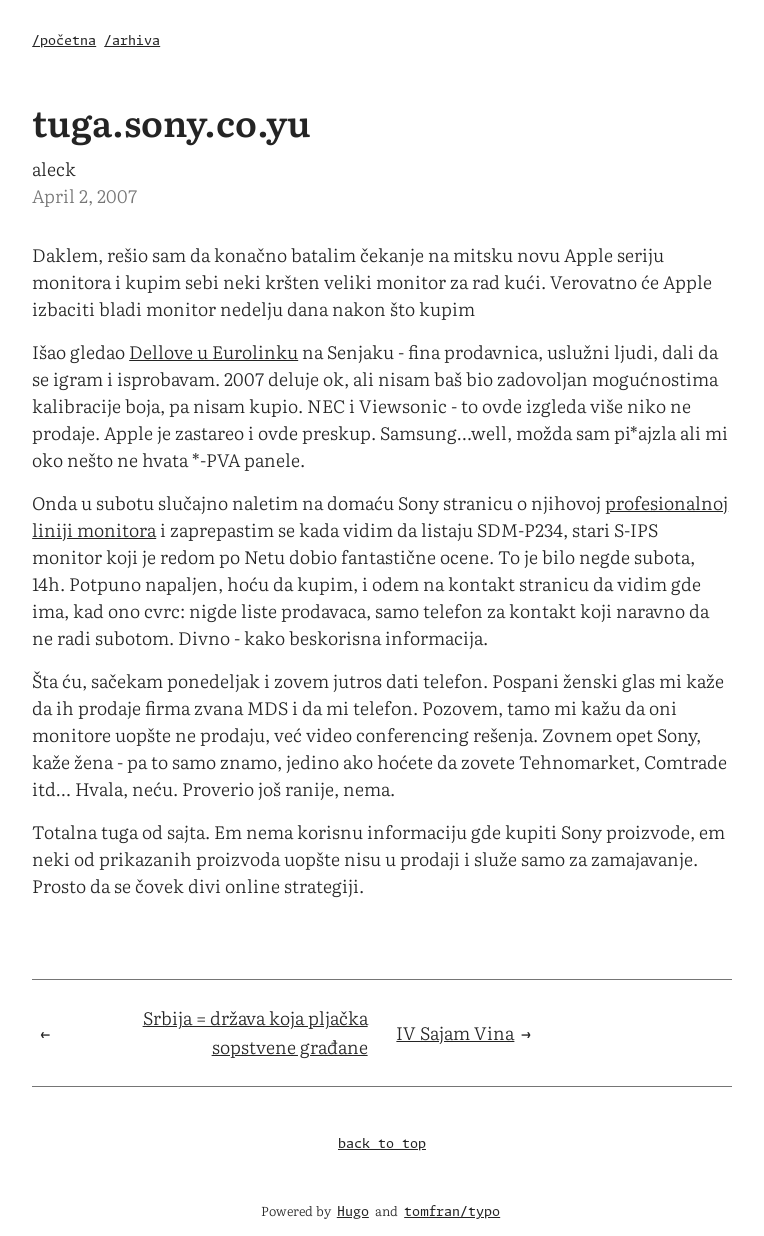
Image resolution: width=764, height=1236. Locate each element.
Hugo (353, 1212)
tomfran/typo (452, 1212)
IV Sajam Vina (455, 1032)
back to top (382, 1144)
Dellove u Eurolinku (213, 351)
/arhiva (132, 41)
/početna (64, 41)
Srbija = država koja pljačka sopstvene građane (255, 1032)
